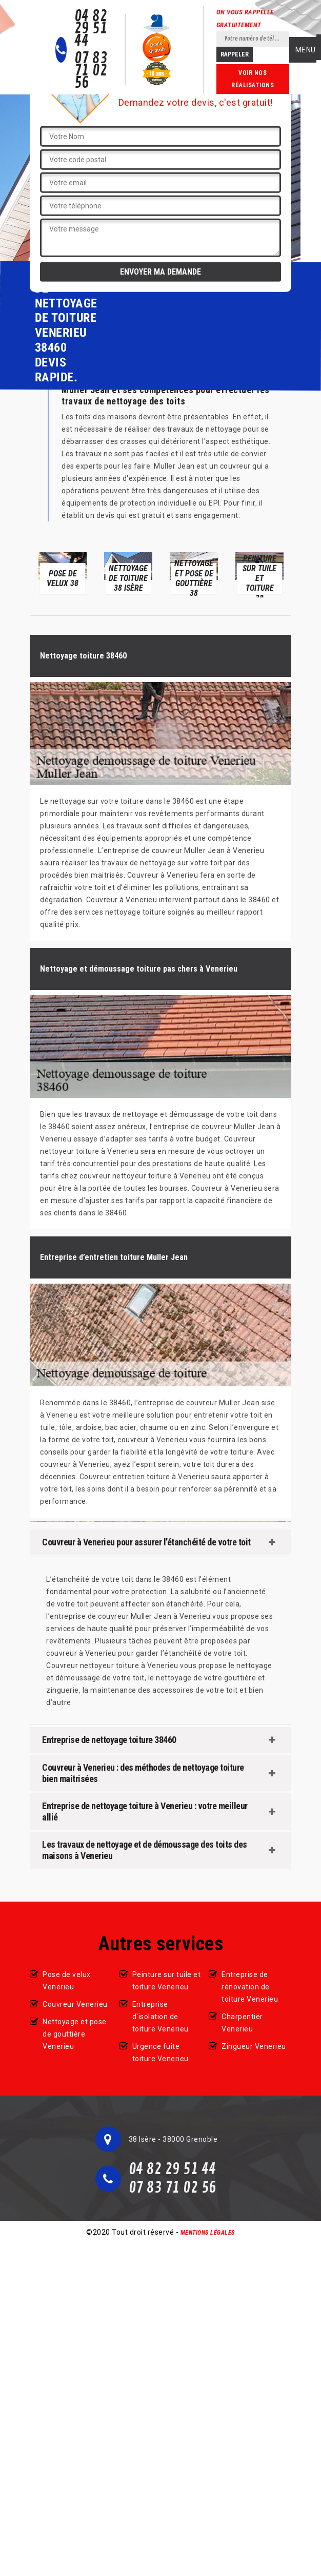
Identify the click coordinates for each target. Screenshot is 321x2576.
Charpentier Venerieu (242, 2022)
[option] (62, 572)
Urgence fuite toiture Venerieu (160, 2052)
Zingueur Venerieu (254, 2046)
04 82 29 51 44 (91, 28)
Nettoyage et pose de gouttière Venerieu (75, 2034)
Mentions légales (207, 2232)
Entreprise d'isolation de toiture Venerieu (160, 2016)
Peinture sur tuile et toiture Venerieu (166, 1980)
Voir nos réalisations (252, 79)
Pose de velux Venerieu (67, 1980)
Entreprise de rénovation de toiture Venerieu (250, 1986)
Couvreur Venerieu (75, 2004)
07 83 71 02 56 (91, 70)
